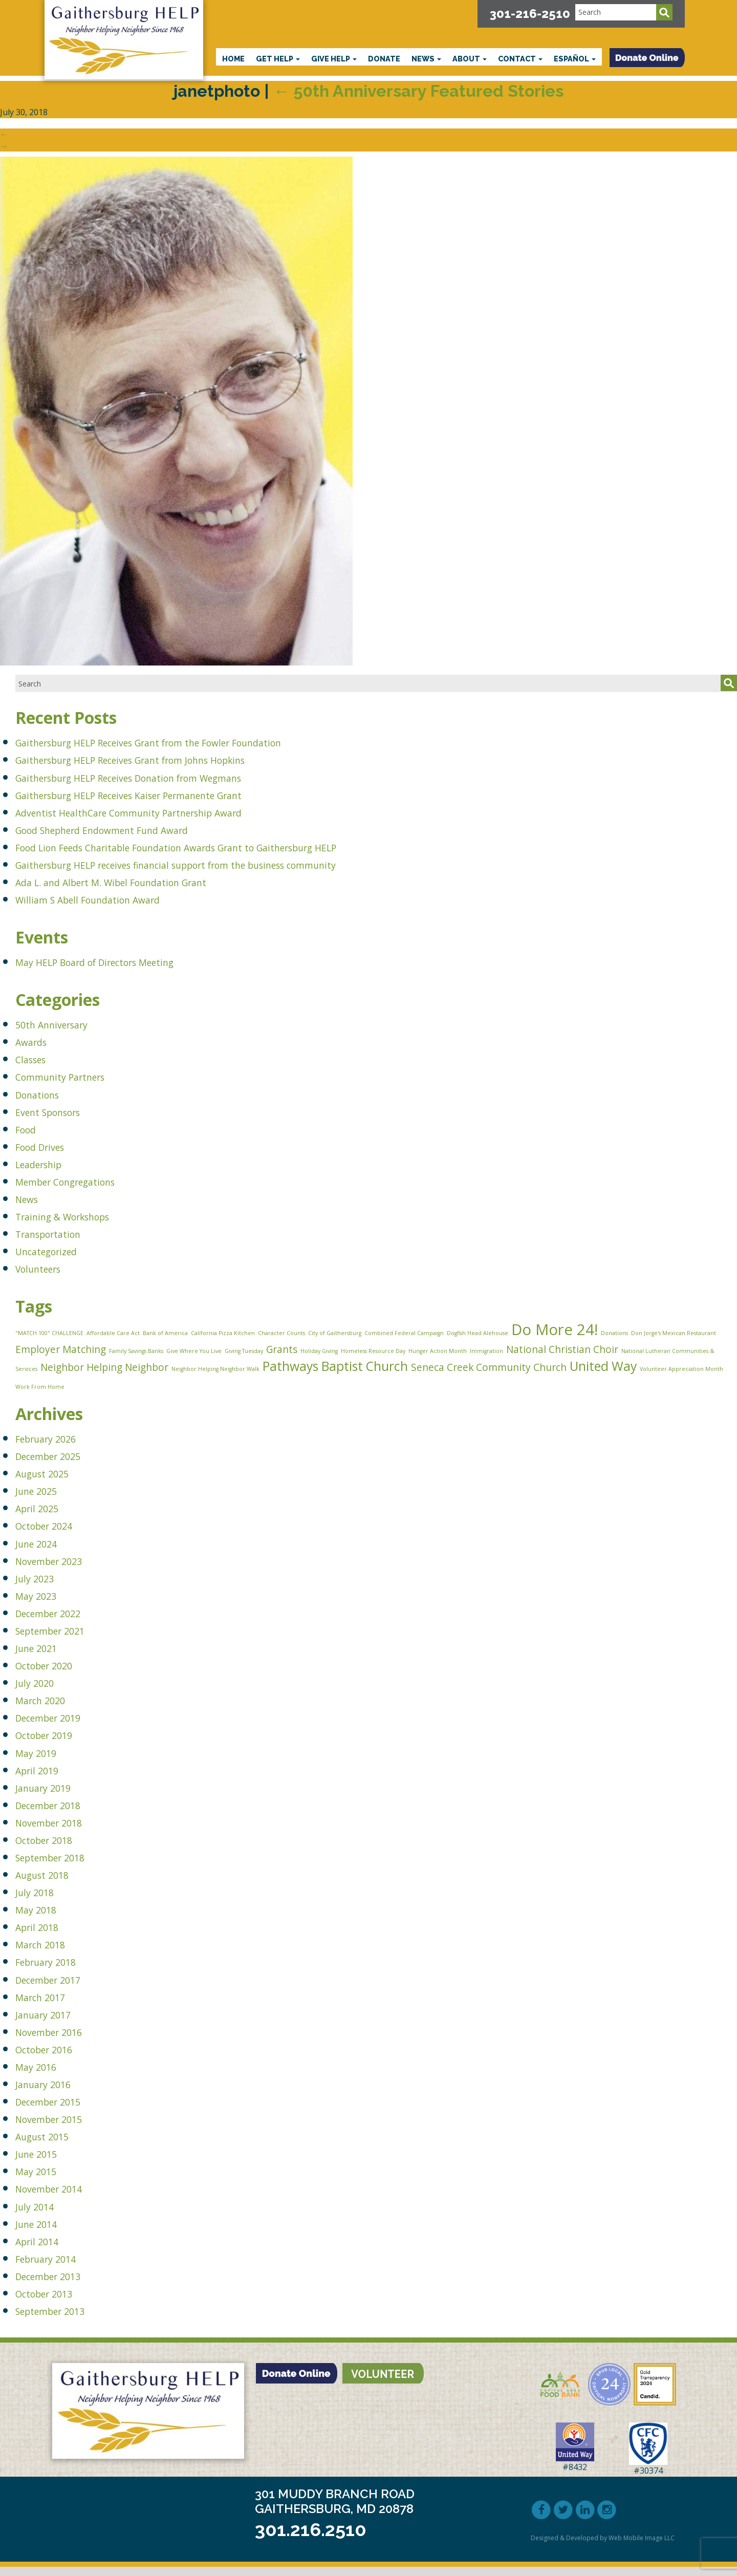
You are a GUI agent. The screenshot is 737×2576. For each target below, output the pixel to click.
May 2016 (43, 2075)
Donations (44, 1093)
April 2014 (44, 2249)
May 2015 (43, 2180)
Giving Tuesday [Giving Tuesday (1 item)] (244, 1354)
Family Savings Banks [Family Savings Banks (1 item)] (136, 1354)
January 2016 (52, 2093)
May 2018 (43, 1918)
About (469, 58)
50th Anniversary (64, 1023)
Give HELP (334, 58)
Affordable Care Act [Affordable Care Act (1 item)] (113, 1334)
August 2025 (51, 1482)
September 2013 (62, 2319)
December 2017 (60, 1988)
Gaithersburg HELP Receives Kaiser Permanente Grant (168, 794)
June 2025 (43, 1499)
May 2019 (43, 1761)
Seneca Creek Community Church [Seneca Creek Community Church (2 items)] (489, 1373)
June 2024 (43, 1551)
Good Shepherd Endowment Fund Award (131, 829)
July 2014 (41, 2214)
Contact (520, 58)
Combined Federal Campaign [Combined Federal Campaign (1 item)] (404, 1334)
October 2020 (54, 1674)
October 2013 (54, 2302)
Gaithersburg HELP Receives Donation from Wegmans (168, 776)
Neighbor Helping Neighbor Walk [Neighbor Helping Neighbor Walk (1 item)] (215, 1374)
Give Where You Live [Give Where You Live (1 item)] (194, 1354)
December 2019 (60, 1726)
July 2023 (41, 1586)
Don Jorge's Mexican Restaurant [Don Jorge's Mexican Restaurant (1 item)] (673, 1334)
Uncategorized (56, 1250)
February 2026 (56, 1447)
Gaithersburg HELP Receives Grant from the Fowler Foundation (194, 741)
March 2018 (49, 1953)
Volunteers (46, 1267)
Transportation (58, 1233)
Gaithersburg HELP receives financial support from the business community (229, 863)
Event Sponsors (59, 1111)
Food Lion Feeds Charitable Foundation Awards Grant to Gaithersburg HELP (229, 846)
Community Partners (75, 1075)
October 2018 (54, 1848)
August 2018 (51, 1883)
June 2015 (43, 2162)
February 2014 (56, 2267)
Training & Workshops (78, 1215)
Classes (35, 1058)
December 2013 (60, 2284)
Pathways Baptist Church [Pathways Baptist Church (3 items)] (335, 1371)
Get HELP (278, 58)
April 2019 (44, 1778)
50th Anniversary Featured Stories (418, 90)
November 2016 (60, 2040)
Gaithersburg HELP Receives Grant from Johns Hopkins (170, 758)
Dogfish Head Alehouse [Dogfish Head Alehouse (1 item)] (477, 1334)
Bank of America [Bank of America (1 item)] (165, 1334)
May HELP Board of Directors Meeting (121, 961)
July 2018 (41, 1901)
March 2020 (49, 1709)
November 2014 (60, 2197)
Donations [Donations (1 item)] (614, 1334)
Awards (36, 1041)
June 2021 (43, 1656)
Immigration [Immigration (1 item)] (486, 1354)
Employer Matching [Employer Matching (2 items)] (60, 1352)
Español (575, 58)
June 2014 (43, 2232)
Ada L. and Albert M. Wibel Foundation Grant (142, 881)
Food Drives (48, 1145)
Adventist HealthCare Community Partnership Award (165, 811)
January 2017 (52, 2022)
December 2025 (60, 1464)
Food (29, 1128)
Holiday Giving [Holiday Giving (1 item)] (319, 1354)
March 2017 (49, 2005)
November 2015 (60, 2127)
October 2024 (54, 1534)
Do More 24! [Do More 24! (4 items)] (554, 1330)
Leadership (46, 1163)
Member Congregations (82, 1180)
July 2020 (41, 1691)
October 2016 (54, 2057)
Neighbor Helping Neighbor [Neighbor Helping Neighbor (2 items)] (104, 1373)
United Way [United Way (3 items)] (603, 1371)
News (426, 58)
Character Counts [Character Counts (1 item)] (281, 1334)
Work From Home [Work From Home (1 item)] (39, 1394)
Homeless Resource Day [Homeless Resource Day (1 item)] (373, 1354)
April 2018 (44, 1935)
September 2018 (62, 1866)
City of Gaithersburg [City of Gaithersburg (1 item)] (334, 1334)
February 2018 (56, 1970)
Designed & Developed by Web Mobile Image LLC (603, 2547)
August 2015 (51, 2145)
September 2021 (62, 1639)
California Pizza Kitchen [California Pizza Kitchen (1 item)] (223, 1334)
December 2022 (60, 1622)
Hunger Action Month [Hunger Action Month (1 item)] (437, 1354)
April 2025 (44, 1517)
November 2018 (60, 1830)
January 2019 (52, 1796)
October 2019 (54, 1743)
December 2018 (60, 1813)
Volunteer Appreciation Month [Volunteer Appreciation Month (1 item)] (681, 1374)
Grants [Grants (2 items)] (281, 1352)
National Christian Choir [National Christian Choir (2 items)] (562, 1352)
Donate (384, 58)
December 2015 (60, 2110)
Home (233, 58)
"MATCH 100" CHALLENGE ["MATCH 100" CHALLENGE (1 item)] (49, 1334)
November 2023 (60, 1569)
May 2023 (43, 1604)
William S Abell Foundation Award (110, 898)
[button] (647, 57)
